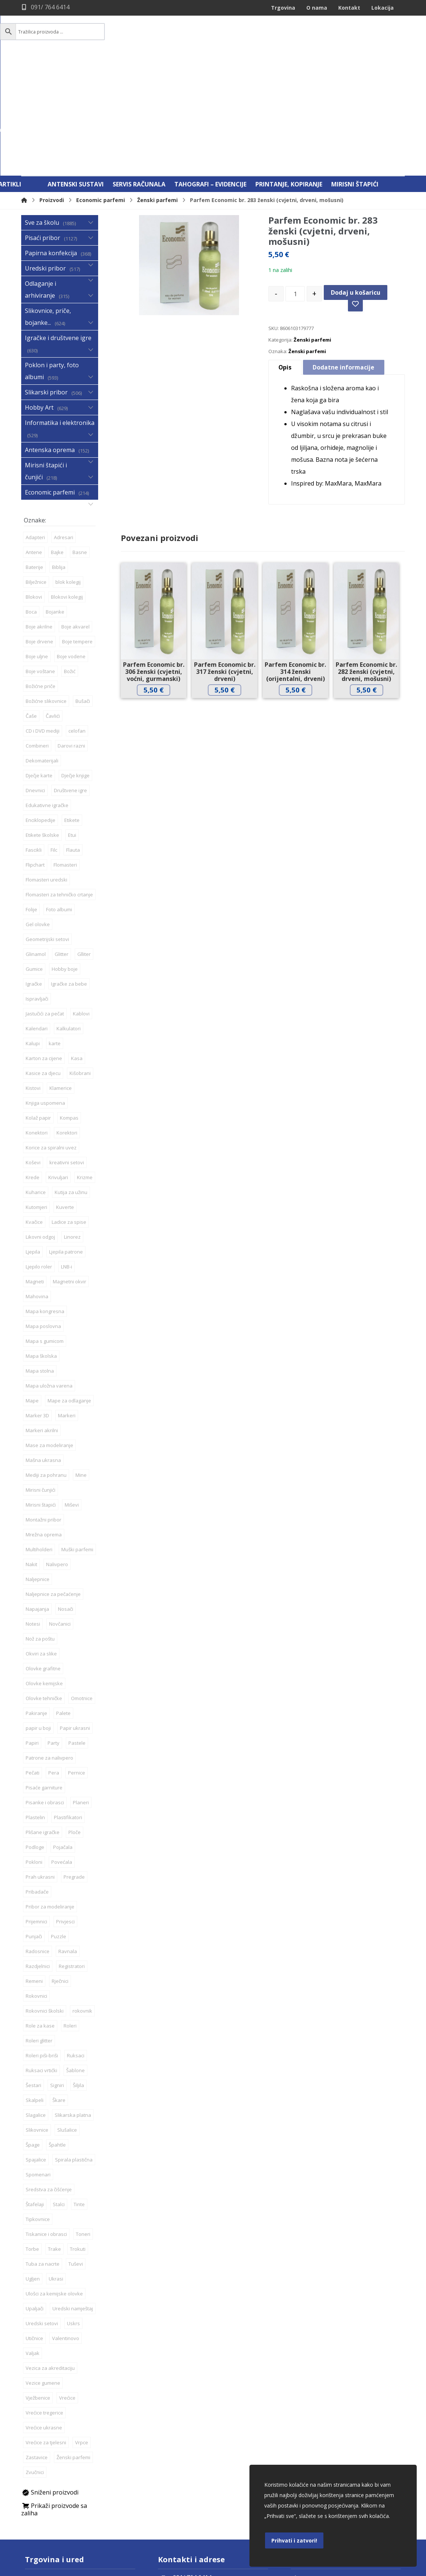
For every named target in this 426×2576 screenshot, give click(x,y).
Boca (31, 503)
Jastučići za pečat (45, 905)
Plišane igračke (42, 1724)
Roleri (70, 1917)
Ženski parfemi (312, 234)
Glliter (84, 845)
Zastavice (37, 2349)
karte (55, 935)
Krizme (85, 1069)
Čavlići (53, 607)
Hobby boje (65, 860)
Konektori (37, 1024)
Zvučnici (35, 2364)
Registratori (72, 1858)
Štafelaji (35, 2096)
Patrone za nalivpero (49, 1649)
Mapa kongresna (45, 1203)
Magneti (35, 1173)
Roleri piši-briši (42, 1947)
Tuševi (75, 2155)
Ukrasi (56, 2170)
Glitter (61, 845)
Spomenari (38, 2066)
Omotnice (82, 1590)
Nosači (65, 1500)
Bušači (82, 592)
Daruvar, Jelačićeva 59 (57, 2470)
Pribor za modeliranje (50, 1798)
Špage (33, 2036)
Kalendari (37, 920)
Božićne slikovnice (46, 592)
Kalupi (33, 935)
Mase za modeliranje (49, 1337)
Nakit (31, 1456)
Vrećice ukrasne (44, 2319)
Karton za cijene (44, 950)
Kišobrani (80, 964)
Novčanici (60, 1515)
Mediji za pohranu (46, 1366)
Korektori (67, 1024)
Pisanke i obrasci (45, 1694)
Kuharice (36, 1084)
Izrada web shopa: (360, 2569)
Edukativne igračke (47, 697)
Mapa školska (41, 1247)
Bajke (57, 444)
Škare (58, 1991)
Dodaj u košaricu (356, 183)
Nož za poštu (40, 1530)
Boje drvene (39, 533)
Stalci (59, 2096)
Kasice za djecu (43, 964)
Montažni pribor (43, 1411)
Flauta (73, 741)
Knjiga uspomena (45, 994)
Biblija (58, 458)
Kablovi (81, 905)
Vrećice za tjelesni (46, 2334)
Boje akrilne (39, 518)
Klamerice (60, 979)
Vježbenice (38, 2289)
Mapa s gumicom (45, 1232)
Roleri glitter (39, 1932)
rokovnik (82, 1902)
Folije (31, 801)
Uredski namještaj (72, 2200)
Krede (32, 1069)
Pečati (32, 1664)
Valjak (32, 2244)
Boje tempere (77, 533)
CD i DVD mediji (42, 622)
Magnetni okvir (69, 1173)
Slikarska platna (73, 2006)
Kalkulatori (69, 920)
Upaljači (34, 2200)
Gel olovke (38, 816)
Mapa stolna (40, 1262)
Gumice (34, 860)
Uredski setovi (42, 2215)
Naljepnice (37, 1471)
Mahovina (37, 1188)
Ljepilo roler (39, 1158)
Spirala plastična (74, 2051)
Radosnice (37, 1843)
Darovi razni (71, 637)
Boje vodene (71, 548)
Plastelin (35, 1709)
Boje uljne (37, 548)
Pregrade (74, 1768)
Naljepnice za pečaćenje (53, 1485)
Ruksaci (75, 1947)
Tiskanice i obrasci (46, 2125)
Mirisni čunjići (40, 1381)
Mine (81, 1366)
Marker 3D (37, 1307)
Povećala (61, 1753)
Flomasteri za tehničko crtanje (59, 786)
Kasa (77, 950)
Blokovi (34, 488)
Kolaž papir (38, 1009)
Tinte (79, 2096)
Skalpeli (34, 1991)
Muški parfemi (77, 1441)
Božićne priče (40, 578)
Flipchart (35, 756)
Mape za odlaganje (69, 1292)
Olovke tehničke (44, 1590)
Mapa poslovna (43, 1218)
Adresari (63, 429)
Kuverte (65, 1098)
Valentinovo (65, 2230)
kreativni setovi (66, 1054)
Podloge (35, 1738)
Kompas (69, 1009)
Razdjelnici (38, 1858)
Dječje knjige (75, 667)
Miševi (72, 1396)
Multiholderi (39, 1441)
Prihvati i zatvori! (294, 2540)
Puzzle (58, 1828)
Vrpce (81, 2334)
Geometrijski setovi (47, 831)
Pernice (76, 1664)
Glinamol (36, 845)
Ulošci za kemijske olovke (54, 2185)
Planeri (81, 1694)
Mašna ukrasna (43, 1351)
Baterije (34, 458)
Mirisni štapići (41, 1396)
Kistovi (33, 979)
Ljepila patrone (66, 1143)
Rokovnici (36, 1887)
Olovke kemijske (44, 1575)
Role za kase (40, 1917)
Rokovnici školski (45, 1902)
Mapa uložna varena (49, 1277)
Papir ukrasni (75, 1619)
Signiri (57, 1977)
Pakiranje (36, 1604)
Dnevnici (35, 682)
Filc (54, 741)
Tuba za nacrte (42, 2155)
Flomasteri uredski (46, 771)
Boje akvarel (75, 518)
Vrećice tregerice (44, 2304)
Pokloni (34, 1753)
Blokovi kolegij (67, 488)
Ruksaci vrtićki (41, 1962)
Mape (32, 1292)
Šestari (33, 1977)
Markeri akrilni (42, 1322)
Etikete (72, 711)
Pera (53, 1664)
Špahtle (57, 2036)
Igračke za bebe (69, 875)
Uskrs (73, 2215)
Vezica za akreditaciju (50, 2259)
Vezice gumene (43, 2274)
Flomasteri (65, 756)
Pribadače (37, 1783)
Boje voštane (40, 563)
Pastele (76, 1634)
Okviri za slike (41, 1545)
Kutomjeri (36, 1098)
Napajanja (37, 1500)
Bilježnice (36, 473)
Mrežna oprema (44, 1426)
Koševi (33, 1054)
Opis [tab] (285, 262)
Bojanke (55, 503)
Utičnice (34, 2230)
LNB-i (66, 1158)
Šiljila (78, 1977)
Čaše (31, 607)
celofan (76, 622)
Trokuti (77, 2140)
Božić (69, 563)
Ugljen (33, 2170)
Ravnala (67, 1843)
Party (53, 1634)
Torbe (32, 2140)
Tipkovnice (38, 2111)
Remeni (34, 1872)
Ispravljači (37, 890)
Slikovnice (37, 2021)
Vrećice (67, 2289)
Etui (72, 726)
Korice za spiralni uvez (51, 1039)
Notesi (33, 1515)
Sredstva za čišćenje (49, 2081)
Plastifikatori (68, 1709)
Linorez (72, 1128)
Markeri (66, 1307)
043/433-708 (46, 2481)
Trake (54, 2140)
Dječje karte (39, 667)
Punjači (34, 1828)
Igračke (34, 875)
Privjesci (65, 1813)
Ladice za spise (69, 1113)
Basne (79, 444)
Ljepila (33, 1143)
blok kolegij (68, 473)
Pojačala (62, 1738)
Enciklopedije (40, 711)
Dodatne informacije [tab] (344, 262)
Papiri (32, 1634)
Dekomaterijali (42, 652)
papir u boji (38, 1619)
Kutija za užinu (71, 1084)
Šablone (75, 1962)
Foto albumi (59, 801)
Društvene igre (70, 682)
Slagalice (36, 2006)
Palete (63, 1604)
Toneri (83, 2125)
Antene (34, 444)
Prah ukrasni (40, 1768)
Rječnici (60, 1872)
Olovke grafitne (43, 1560)
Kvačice (34, 1113)
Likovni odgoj (40, 1128)
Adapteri (35, 429)
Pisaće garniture (44, 1679)
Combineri (37, 637)
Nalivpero (57, 1456)
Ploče (74, 1724)
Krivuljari (58, 1069)
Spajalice (36, 2051)
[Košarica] (386, 32)
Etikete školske (42, 726)
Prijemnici (36, 1813)
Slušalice (67, 2021)
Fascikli (34, 741)
